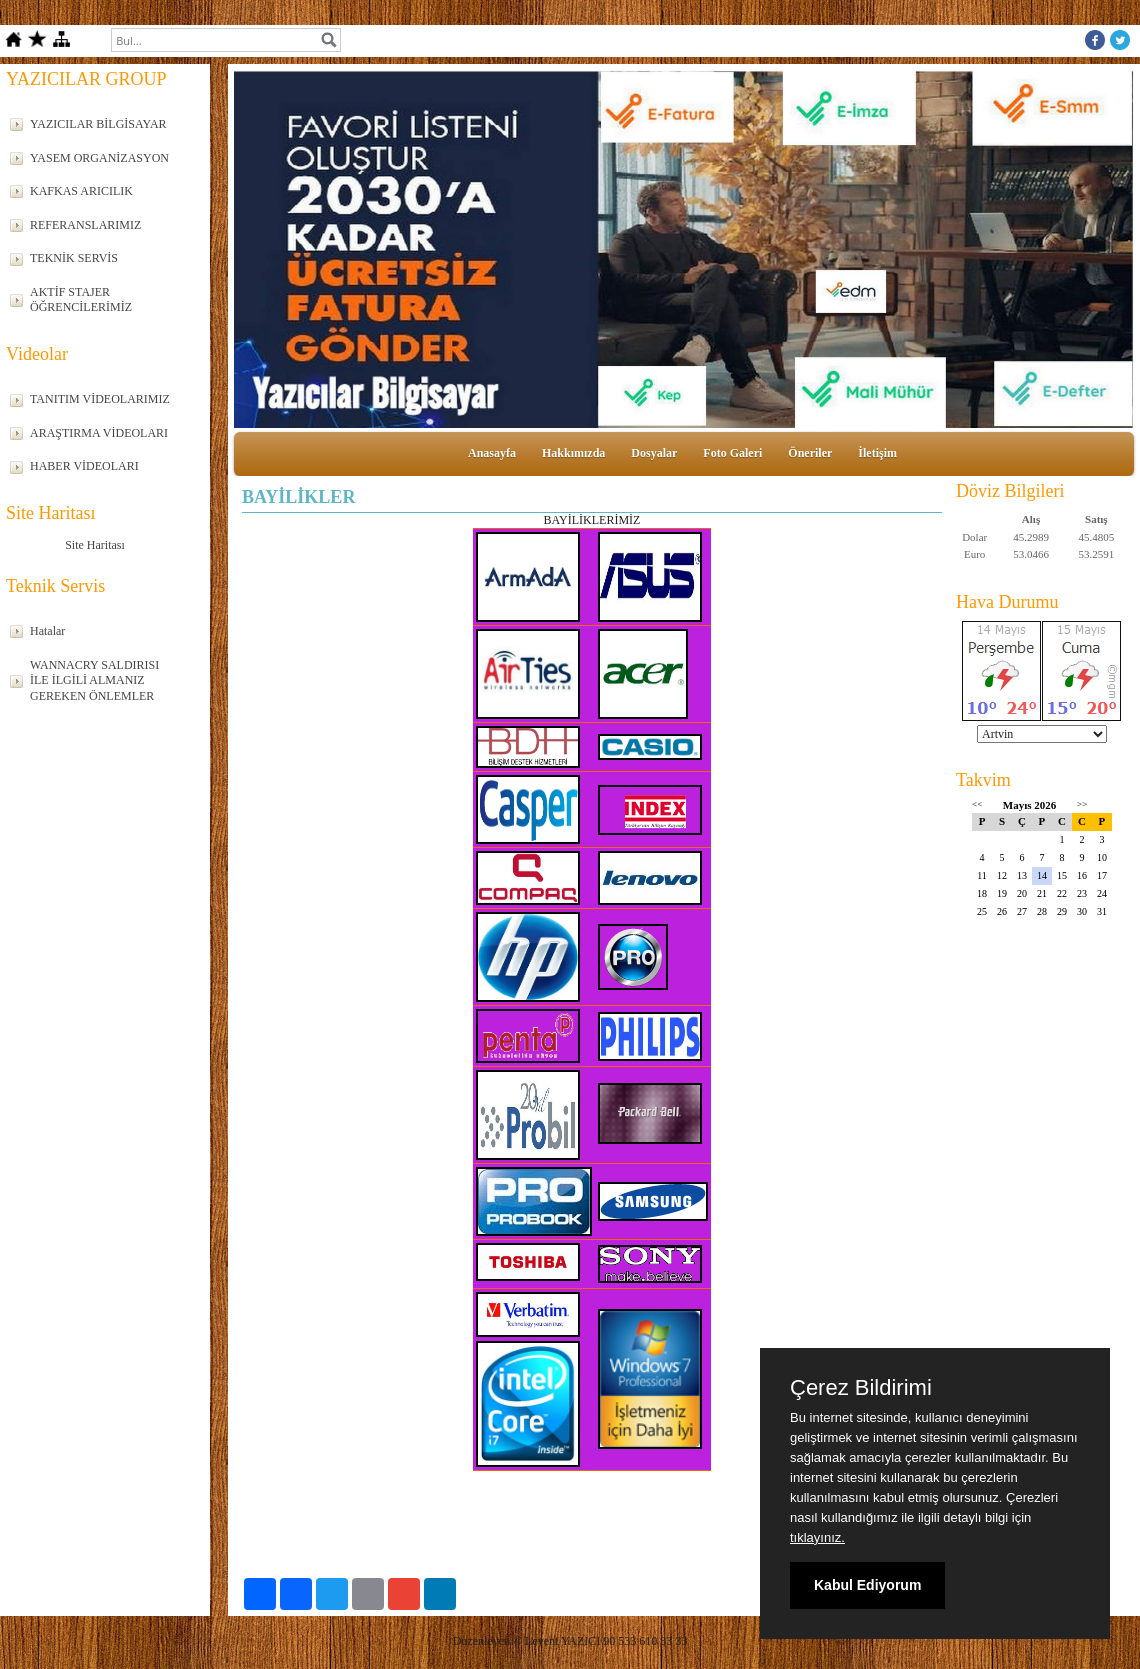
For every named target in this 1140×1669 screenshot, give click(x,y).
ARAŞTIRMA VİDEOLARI (99, 433)
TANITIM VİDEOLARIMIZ (100, 399)
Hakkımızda (573, 453)
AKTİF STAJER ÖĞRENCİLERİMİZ (81, 300)
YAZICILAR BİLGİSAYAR (98, 124)
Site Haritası (95, 545)
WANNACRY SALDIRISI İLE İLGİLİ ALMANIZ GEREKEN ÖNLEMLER (94, 680)
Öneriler (810, 453)
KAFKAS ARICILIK (81, 191)
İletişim (877, 453)
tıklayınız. (817, 1537)
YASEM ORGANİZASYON (99, 158)
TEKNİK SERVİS (74, 258)
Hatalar (47, 631)
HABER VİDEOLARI (84, 466)
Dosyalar (654, 453)
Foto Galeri (732, 453)
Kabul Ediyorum (867, 1585)
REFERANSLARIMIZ (85, 225)
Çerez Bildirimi (861, 1388)
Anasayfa (492, 453)
